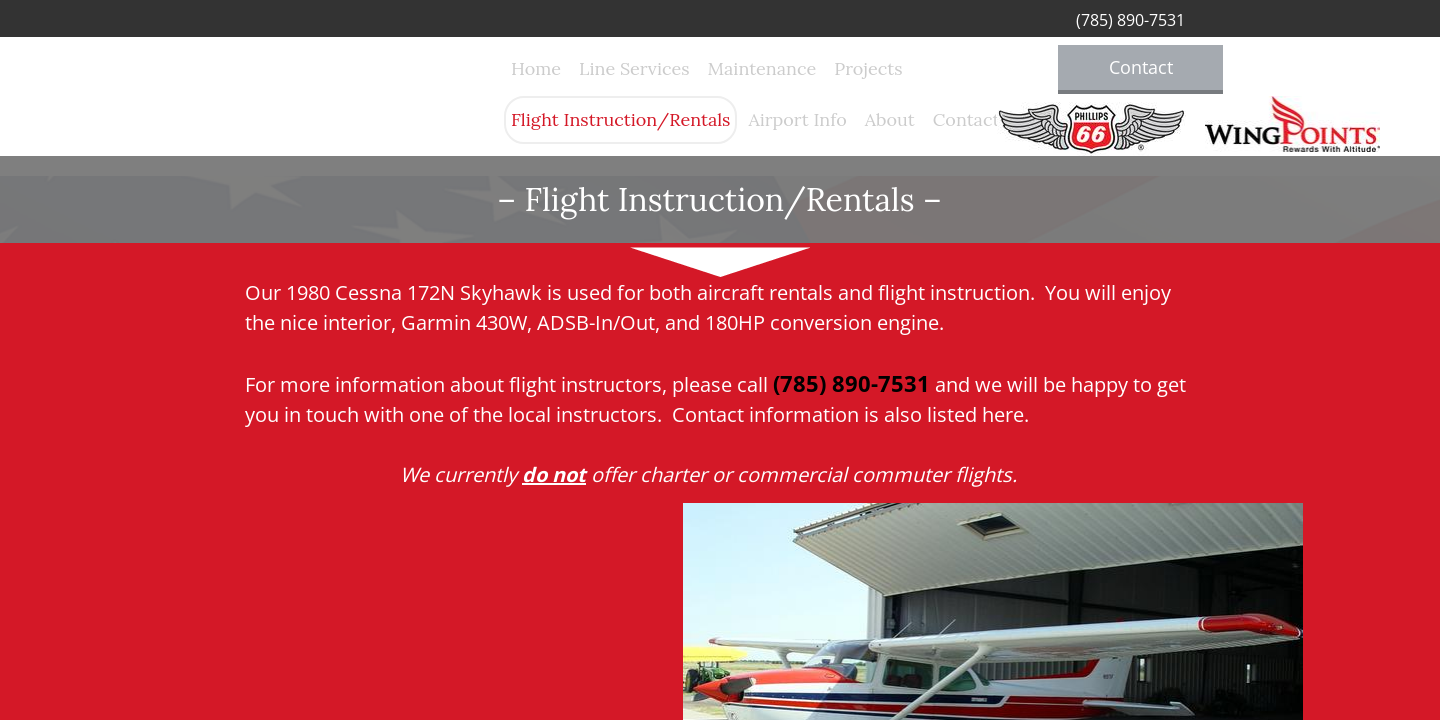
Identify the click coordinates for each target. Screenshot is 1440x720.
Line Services (634, 68)
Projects (868, 68)
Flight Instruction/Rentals (620, 119)
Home (536, 68)
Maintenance (762, 68)
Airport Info (797, 119)
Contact (966, 119)
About (890, 119)
